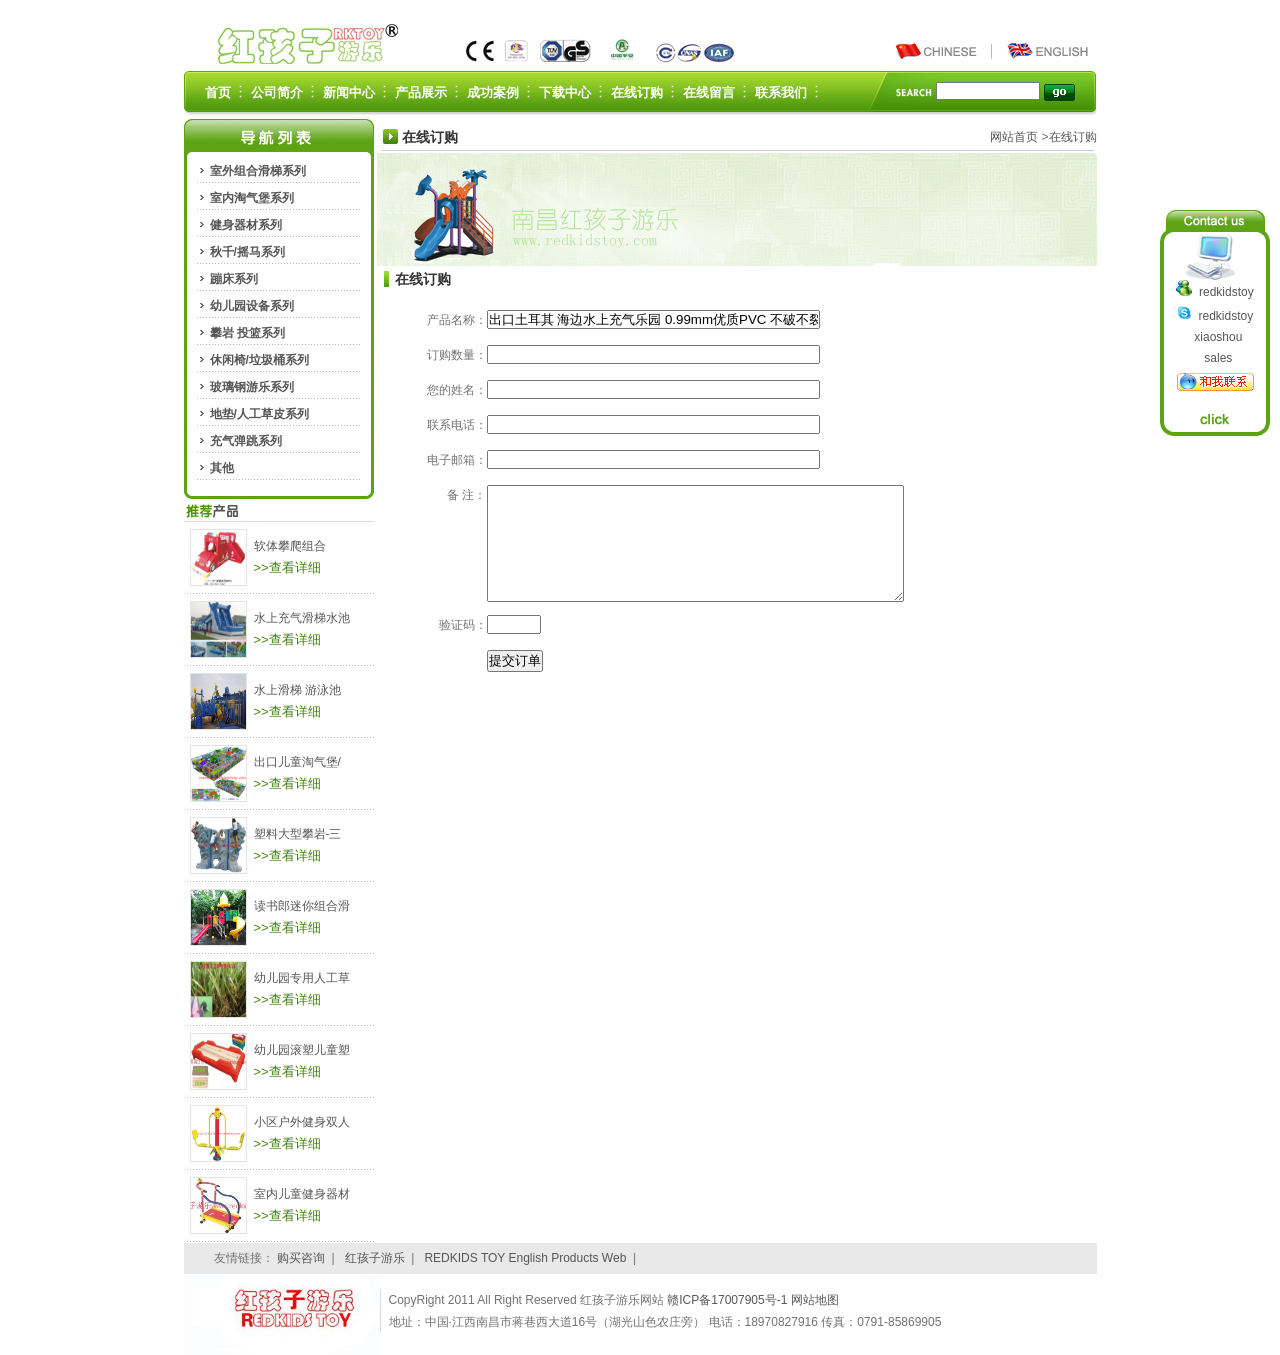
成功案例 (493, 92)
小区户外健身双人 (302, 1122)
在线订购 (637, 92)
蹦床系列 (234, 279)
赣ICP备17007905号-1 (728, 1300)
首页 (218, 92)
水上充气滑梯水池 (302, 618)
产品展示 (421, 92)
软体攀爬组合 (290, 546)
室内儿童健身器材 (302, 1194)
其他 (222, 468)
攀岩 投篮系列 (247, 333)
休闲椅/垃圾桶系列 (259, 360)
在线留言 (709, 92)
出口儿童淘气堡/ (297, 762)
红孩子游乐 (375, 1258)
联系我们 (781, 92)
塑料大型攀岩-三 (298, 834)
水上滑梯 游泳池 (297, 690)
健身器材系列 (246, 225)
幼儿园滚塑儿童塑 (302, 1050)
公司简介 (277, 92)
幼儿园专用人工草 (302, 978)
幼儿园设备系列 (252, 306)
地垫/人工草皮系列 (259, 414)
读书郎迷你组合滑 (302, 906)
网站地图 (815, 1300)
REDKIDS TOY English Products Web (525, 1258)
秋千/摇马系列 (247, 252)
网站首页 (1014, 137)
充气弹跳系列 (246, 441)
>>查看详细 (287, 567)
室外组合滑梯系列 (258, 171)
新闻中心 (349, 92)
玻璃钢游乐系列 (252, 387)
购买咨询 (301, 1258)
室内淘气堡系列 (252, 198)
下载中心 (565, 92)
